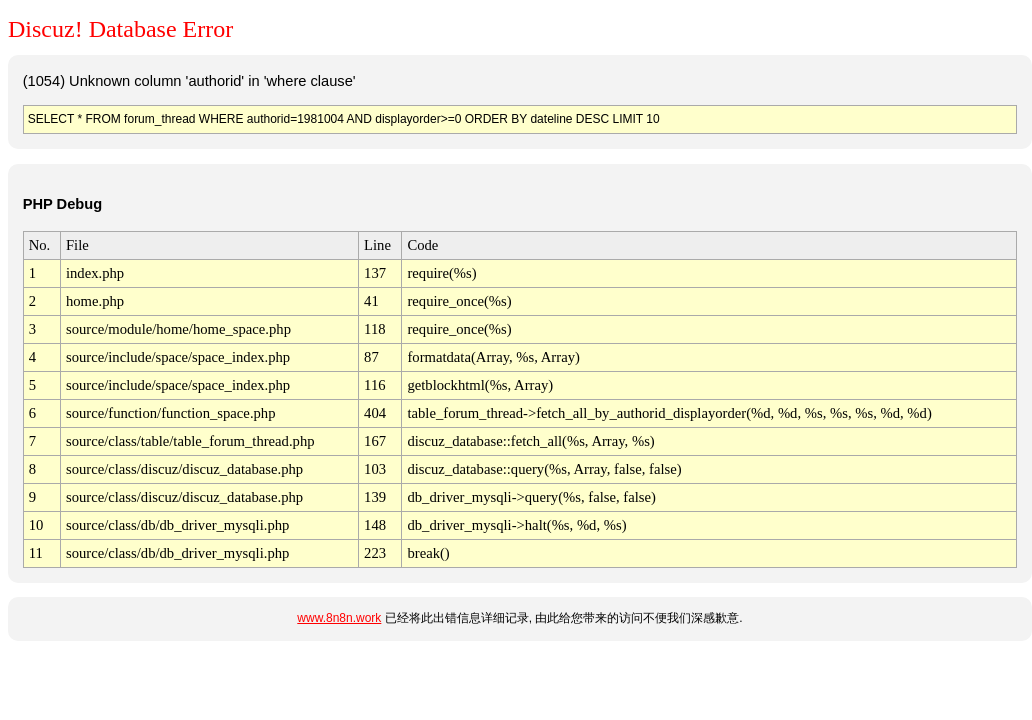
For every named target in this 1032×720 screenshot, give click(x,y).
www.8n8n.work (339, 618)
